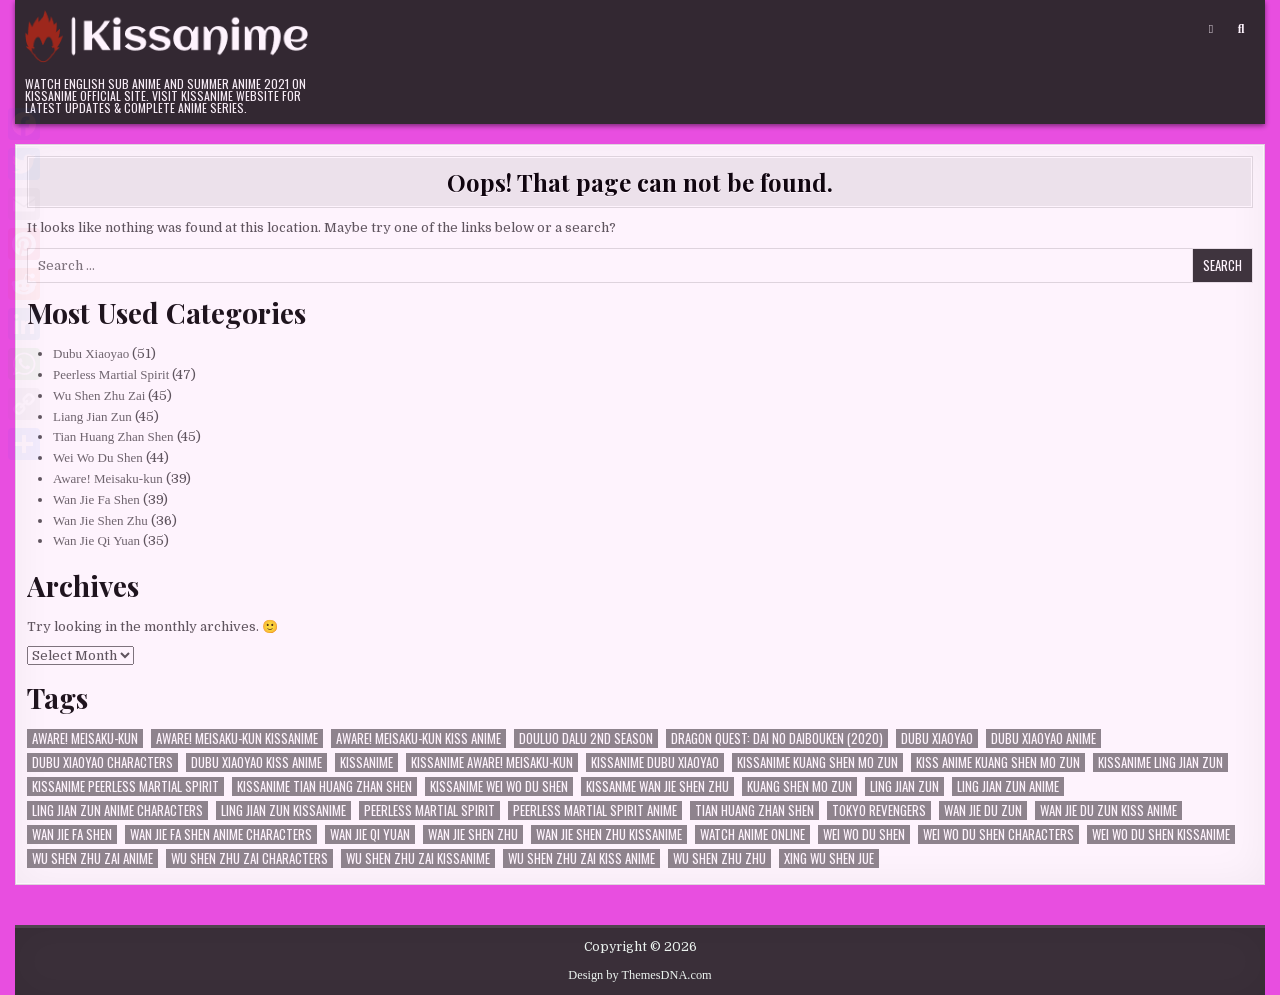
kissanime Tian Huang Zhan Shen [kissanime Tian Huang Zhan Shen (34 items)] (324, 786)
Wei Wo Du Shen (98, 457)
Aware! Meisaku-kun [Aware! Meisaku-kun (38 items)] (85, 738)
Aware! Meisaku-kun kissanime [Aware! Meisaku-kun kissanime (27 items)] (237, 738)
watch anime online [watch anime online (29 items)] (752, 834)
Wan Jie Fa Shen (96, 499)
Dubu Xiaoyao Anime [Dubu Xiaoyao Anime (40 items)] (1043, 738)
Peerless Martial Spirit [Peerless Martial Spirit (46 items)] (429, 810)
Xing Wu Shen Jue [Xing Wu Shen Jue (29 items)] (829, 858)
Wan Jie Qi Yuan (96, 540)
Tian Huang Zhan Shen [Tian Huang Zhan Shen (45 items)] (754, 810)
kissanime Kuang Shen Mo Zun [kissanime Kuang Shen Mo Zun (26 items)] (817, 762)
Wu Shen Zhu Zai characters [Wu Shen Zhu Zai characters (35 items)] (249, 858)
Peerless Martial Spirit (111, 374)
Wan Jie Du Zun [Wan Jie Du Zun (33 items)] (983, 810)
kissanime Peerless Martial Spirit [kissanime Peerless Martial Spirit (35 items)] (125, 786)
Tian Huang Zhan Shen (113, 436)
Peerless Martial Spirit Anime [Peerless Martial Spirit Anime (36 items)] (595, 810)
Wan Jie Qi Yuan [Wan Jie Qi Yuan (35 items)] (370, 834)
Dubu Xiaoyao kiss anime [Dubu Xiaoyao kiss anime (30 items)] (256, 762)
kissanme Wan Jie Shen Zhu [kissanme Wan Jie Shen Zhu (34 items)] (657, 786)
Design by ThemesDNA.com (639, 975)
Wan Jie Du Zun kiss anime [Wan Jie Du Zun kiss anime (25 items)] (1108, 810)
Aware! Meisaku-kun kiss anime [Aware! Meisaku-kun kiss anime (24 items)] (418, 738)
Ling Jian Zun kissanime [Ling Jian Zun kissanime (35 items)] (283, 810)
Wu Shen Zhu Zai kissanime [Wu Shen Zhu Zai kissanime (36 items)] (418, 858)
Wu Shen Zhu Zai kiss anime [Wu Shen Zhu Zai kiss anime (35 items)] (581, 858)
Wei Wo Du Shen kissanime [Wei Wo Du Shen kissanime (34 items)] (1161, 834)
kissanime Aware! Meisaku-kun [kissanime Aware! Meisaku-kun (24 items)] (492, 762)
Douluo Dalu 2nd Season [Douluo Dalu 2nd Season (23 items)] (586, 738)
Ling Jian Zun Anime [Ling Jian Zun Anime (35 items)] (1008, 786)
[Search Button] (1241, 29)
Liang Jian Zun (92, 416)
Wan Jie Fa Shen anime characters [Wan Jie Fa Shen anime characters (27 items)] (221, 834)
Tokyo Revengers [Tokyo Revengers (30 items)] (879, 810)
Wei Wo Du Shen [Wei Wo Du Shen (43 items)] (864, 834)
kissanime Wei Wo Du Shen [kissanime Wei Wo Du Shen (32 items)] (499, 786)
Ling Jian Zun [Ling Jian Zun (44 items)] (904, 786)
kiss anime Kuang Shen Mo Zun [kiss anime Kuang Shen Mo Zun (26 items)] (998, 762)
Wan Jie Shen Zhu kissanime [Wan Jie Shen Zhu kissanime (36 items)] (609, 834)
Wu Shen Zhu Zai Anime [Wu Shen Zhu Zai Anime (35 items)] (92, 858)
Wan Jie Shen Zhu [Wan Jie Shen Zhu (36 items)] (473, 834)
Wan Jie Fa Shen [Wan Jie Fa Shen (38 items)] (72, 834)
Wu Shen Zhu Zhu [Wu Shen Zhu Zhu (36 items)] (719, 858)
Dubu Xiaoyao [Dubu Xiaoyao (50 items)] (937, 738)
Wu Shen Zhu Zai (99, 395)
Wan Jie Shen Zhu (100, 520)
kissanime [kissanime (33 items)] (366, 762)
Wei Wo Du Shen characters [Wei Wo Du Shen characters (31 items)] (998, 834)
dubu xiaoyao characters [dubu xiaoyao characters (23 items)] (102, 762)
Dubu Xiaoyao (91, 353)
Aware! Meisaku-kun (108, 478)
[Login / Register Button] (1211, 29)
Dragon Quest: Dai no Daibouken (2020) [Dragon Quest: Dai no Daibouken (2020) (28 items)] (777, 738)
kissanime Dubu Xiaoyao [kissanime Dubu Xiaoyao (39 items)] (655, 762)
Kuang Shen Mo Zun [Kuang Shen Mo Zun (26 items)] (799, 786)
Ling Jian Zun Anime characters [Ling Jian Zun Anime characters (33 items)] (117, 810)
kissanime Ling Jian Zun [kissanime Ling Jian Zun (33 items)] (1160, 762)
